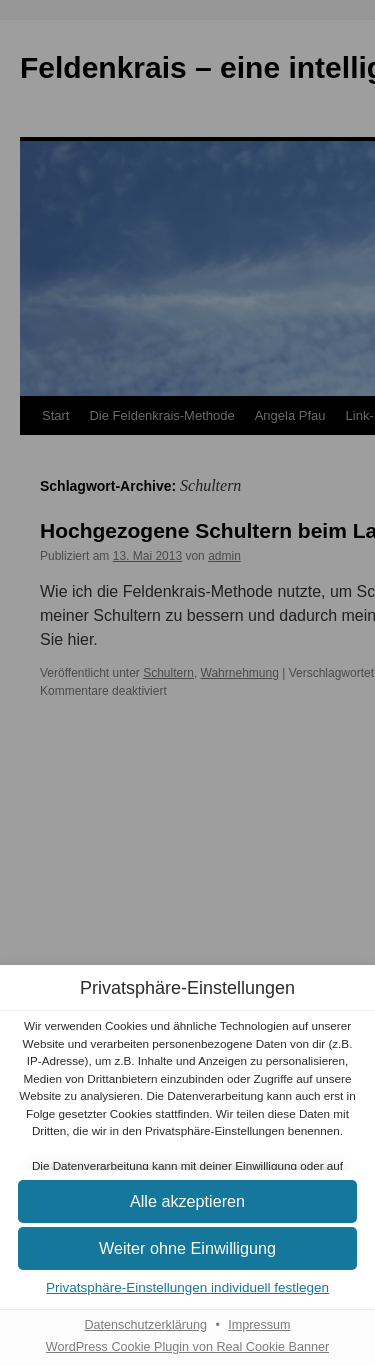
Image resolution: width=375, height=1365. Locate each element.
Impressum (259, 1325)
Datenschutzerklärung (145, 1325)
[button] (187, 1202)
